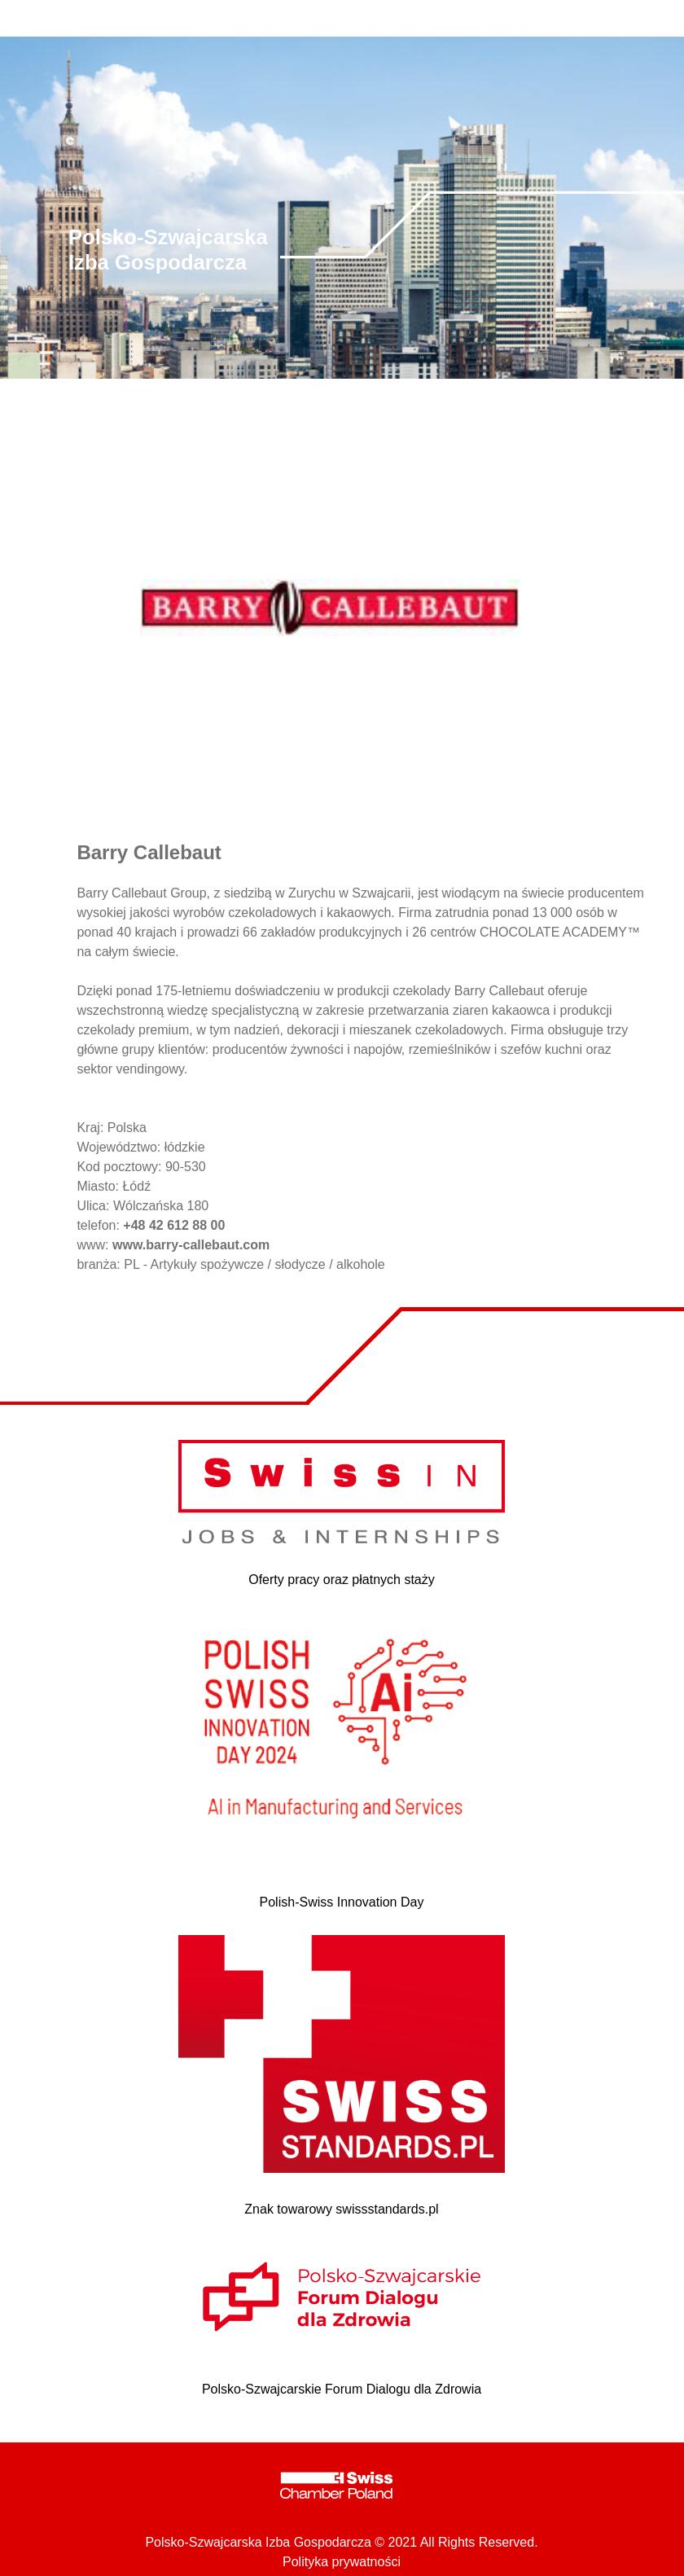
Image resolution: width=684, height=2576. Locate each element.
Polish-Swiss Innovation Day (342, 1902)
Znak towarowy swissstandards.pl (341, 2209)
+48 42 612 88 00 (174, 1225)
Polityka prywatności (342, 2562)
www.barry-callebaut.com (191, 1245)
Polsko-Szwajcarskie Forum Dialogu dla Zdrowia (341, 2389)
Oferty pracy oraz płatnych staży (341, 1579)
